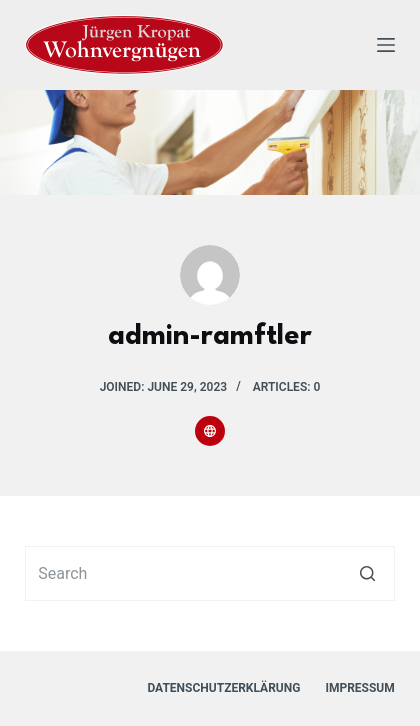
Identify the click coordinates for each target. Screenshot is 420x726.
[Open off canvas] (386, 45)
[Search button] (367, 573)
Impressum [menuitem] (359, 688)
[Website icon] (210, 431)
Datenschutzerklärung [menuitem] (223, 688)
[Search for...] (210, 573)
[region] (210, 142)
